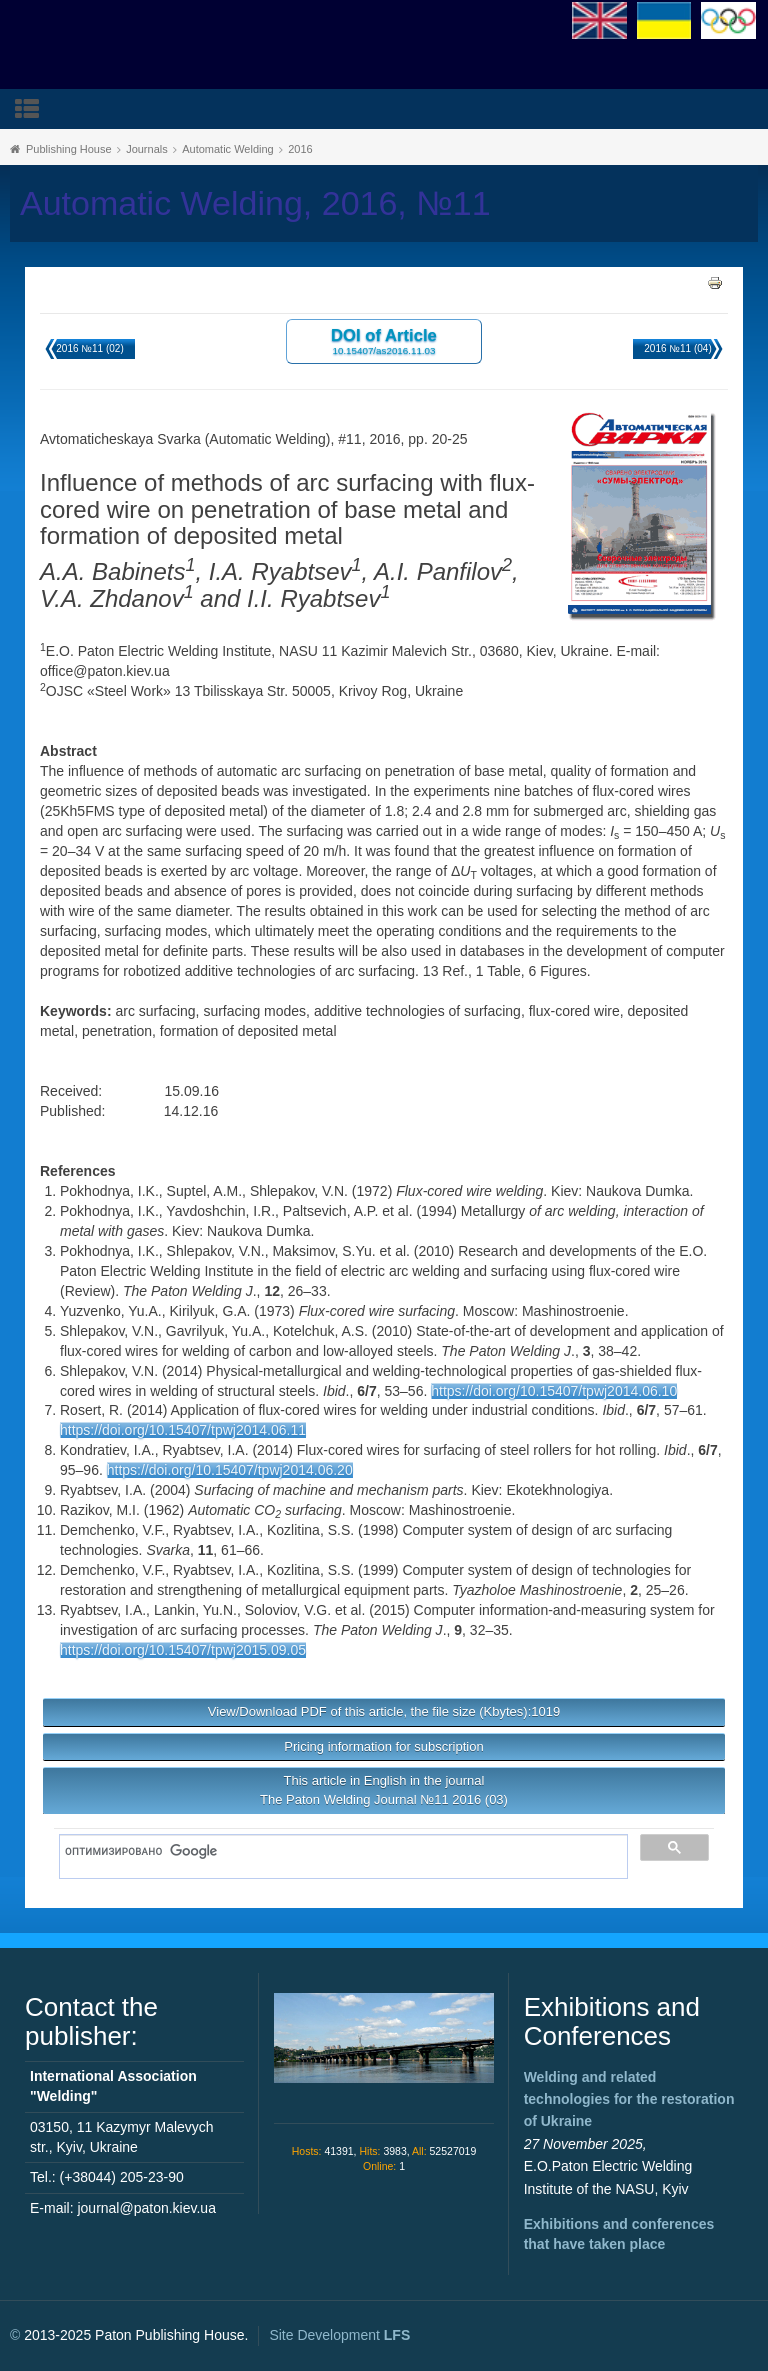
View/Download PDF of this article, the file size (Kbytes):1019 (384, 1711)
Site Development (339, 2335)
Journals (147, 149)
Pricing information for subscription (383, 1746)
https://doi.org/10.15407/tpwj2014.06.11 (183, 1430)
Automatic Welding (228, 149)
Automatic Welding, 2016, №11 (255, 203)
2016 (300, 149)
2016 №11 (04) (677, 348)
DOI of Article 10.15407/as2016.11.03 (384, 340)
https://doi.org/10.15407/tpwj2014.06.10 (554, 1391)
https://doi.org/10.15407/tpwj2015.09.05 (183, 1650)
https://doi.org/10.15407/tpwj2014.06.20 (230, 1470)
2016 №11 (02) (89, 348)
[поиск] (336, 1852)
